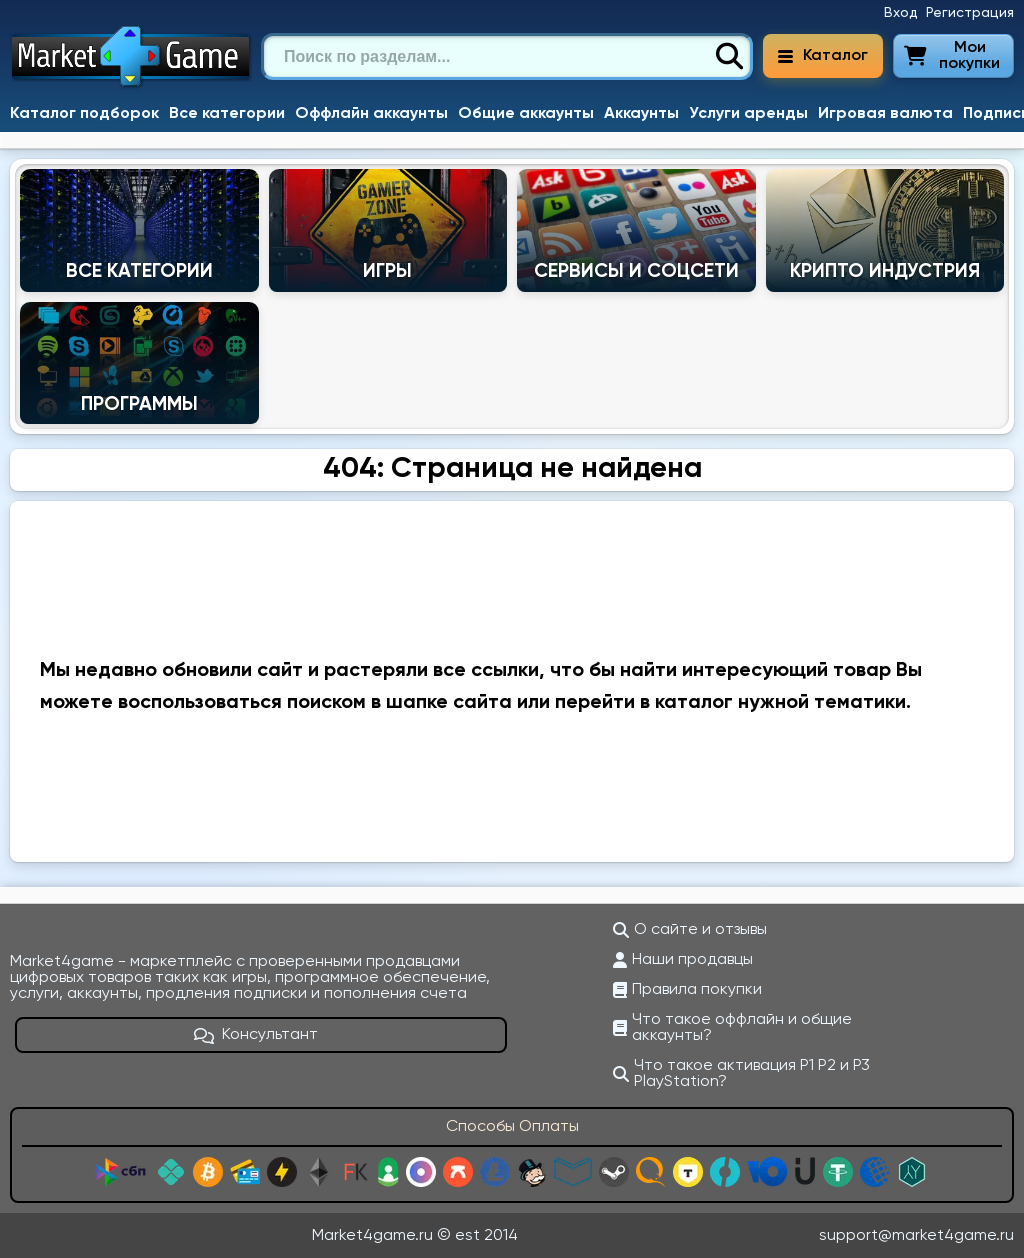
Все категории (227, 114)
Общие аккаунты (526, 114)
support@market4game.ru (916, 1236)
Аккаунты (641, 114)
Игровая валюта (885, 114)
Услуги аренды (748, 114)
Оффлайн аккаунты (371, 114)
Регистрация (970, 13)
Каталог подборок (84, 114)
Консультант (256, 1035)
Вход (901, 13)
